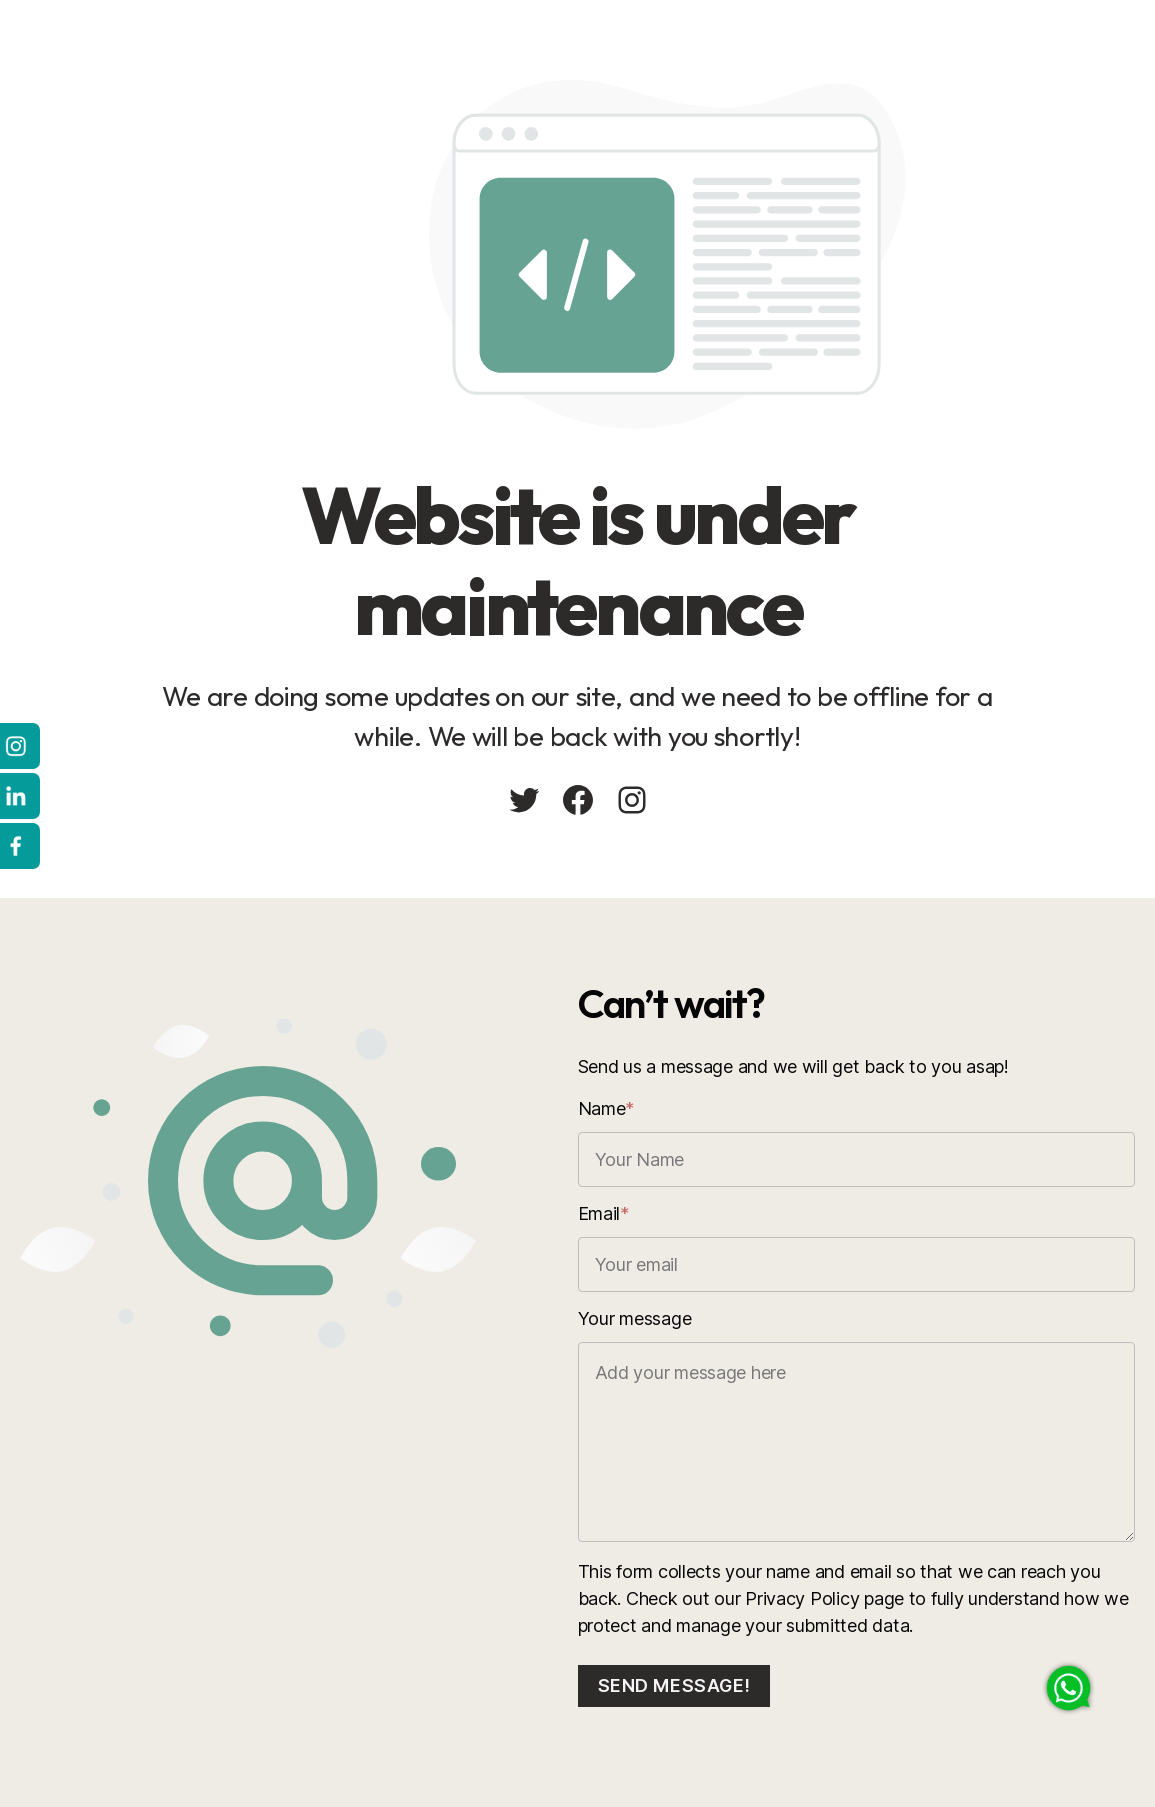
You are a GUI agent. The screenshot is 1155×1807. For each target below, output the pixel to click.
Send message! (674, 1685)
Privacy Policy (802, 1598)
